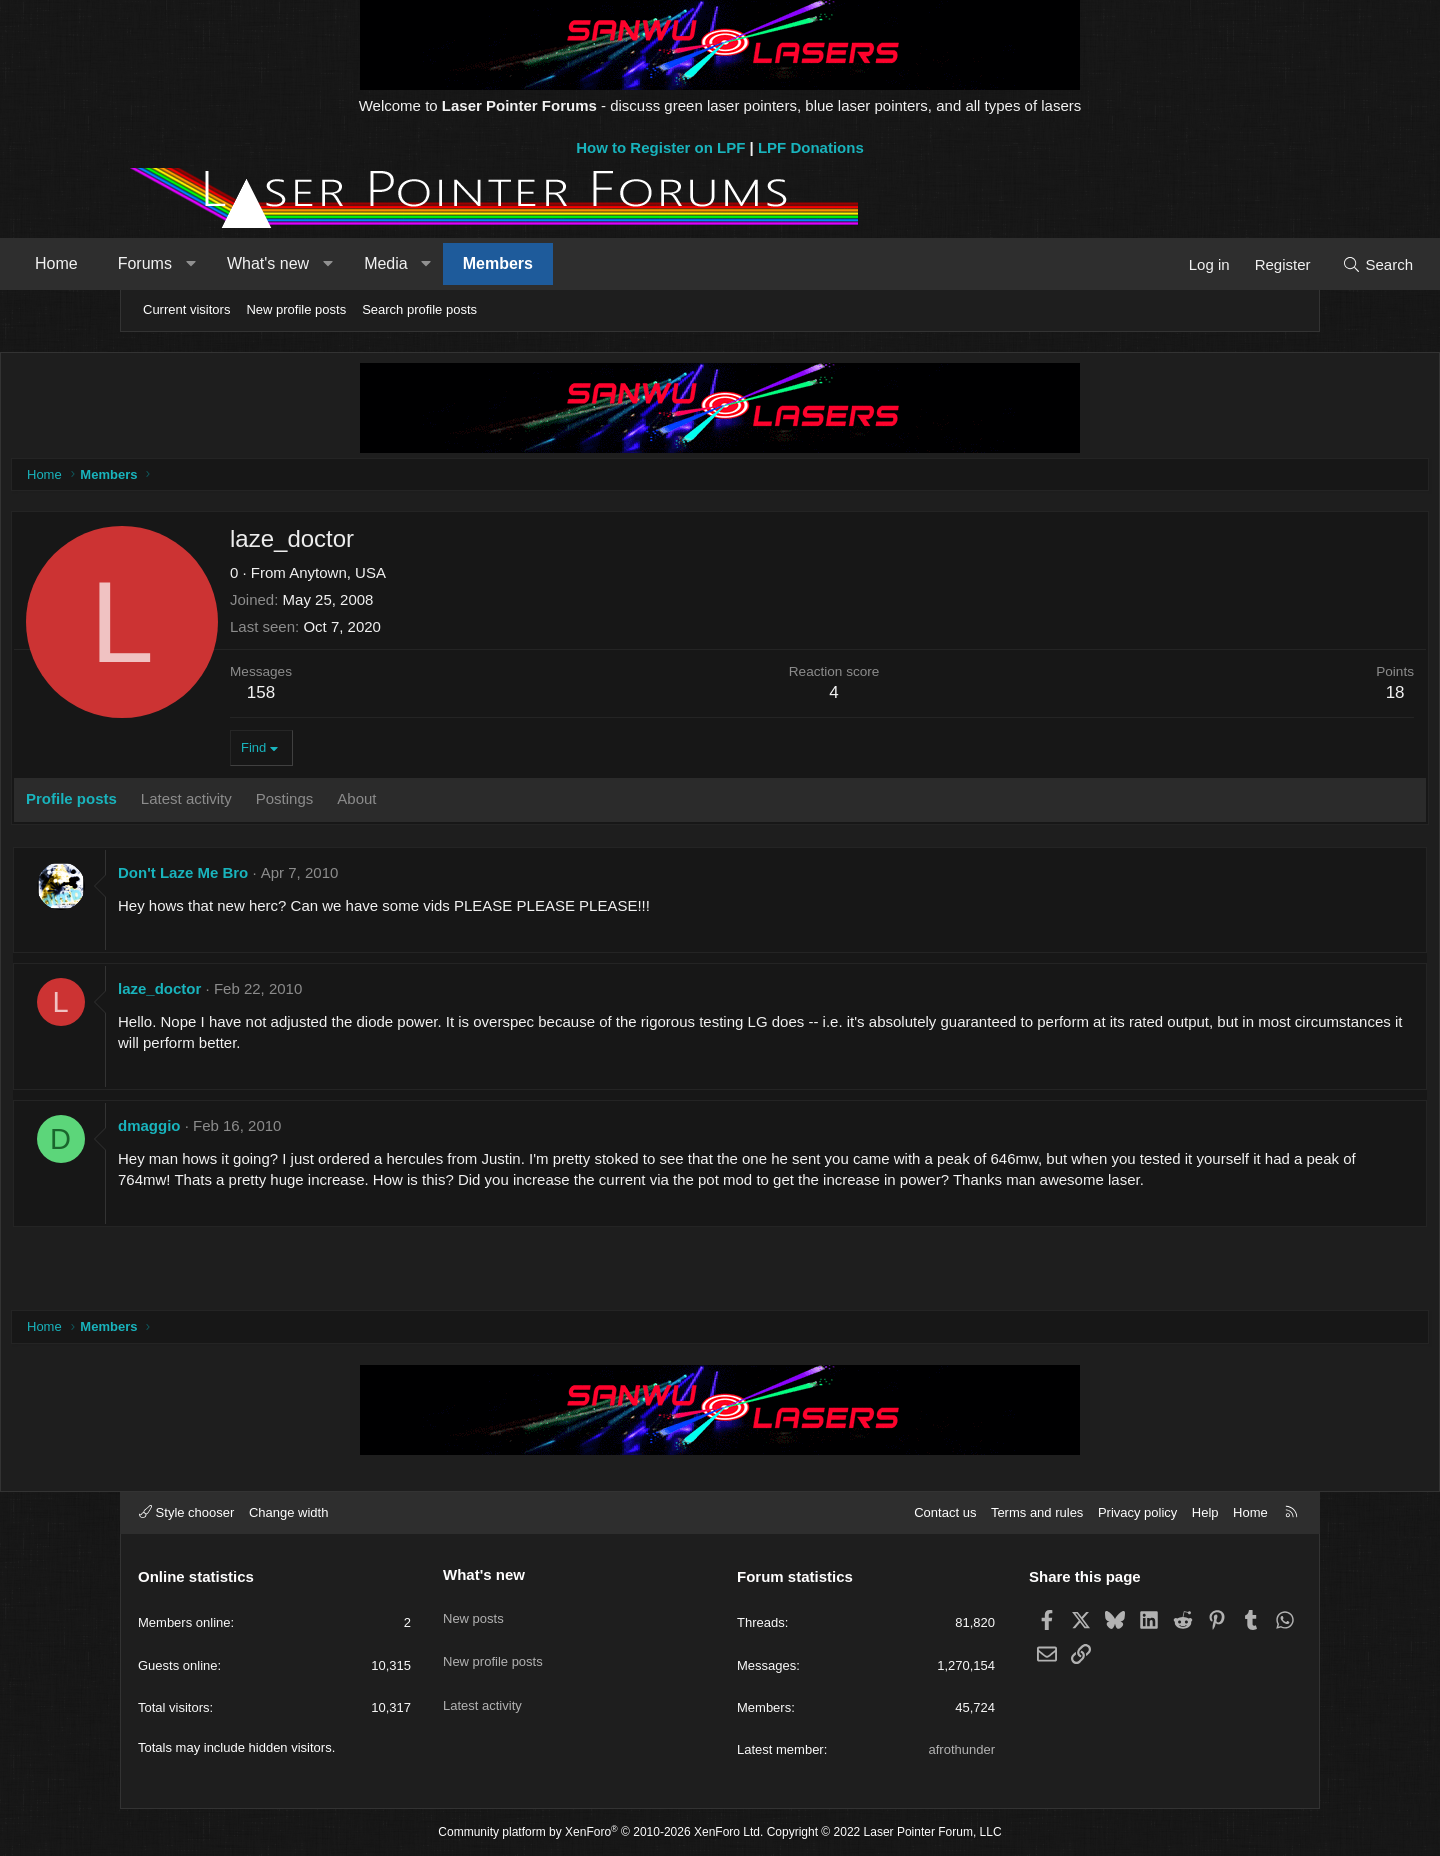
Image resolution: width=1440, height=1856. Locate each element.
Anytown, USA (462, 577)
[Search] (1262, 264)
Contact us (945, 1512)
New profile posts (296, 309)
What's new (383, 263)
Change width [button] (289, 1512)
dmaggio (274, 1130)
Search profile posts (419, 309)
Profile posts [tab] (196, 803)
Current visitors (186, 309)
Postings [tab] (410, 803)
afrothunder (962, 1749)
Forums (260, 263)
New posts (473, 1608)
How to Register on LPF (660, 147)
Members (613, 263)
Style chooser (186, 1512)
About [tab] (481, 803)
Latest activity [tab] (311, 803)
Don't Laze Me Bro (308, 877)
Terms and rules (1037, 1512)
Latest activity (482, 1681)
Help (1205, 1512)
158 (386, 697)
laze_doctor (284, 993)
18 (1270, 697)
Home (171, 263)
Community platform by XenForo (600, 1832)
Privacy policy (1137, 1512)
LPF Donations (811, 147)
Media (501, 263)
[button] (305, 264)
